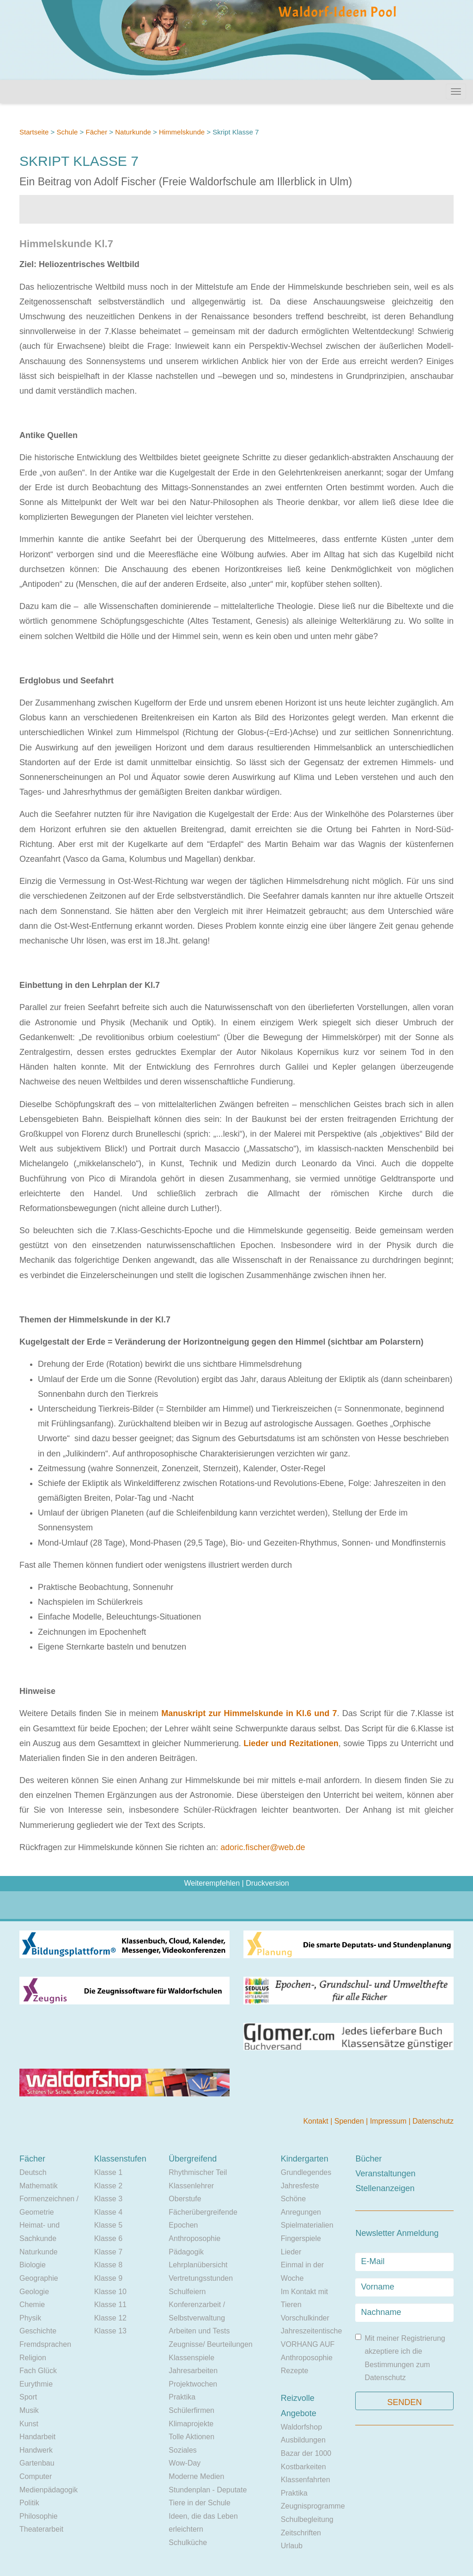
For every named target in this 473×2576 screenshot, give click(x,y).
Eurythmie (36, 2384)
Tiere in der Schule (199, 2503)
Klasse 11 (110, 2304)
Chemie (32, 2304)
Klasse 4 (108, 2212)
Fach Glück (38, 2371)
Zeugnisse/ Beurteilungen (210, 2344)
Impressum (389, 2121)
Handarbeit (37, 2437)
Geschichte (37, 2331)
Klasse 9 (108, 2278)
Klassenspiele (191, 2358)
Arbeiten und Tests (199, 2331)
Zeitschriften (301, 2533)
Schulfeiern (187, 2292)
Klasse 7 (108, 2252)
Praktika (182, 2397)
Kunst (28, 2424)
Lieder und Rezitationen (290, 1743)
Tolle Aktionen (191, 2437)
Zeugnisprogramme (313, 2506)
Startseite (34, 132)
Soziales (182, 2450)
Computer (35, 2476)
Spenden (350, 2121)
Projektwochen (193, 2384)
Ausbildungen (303, 2440)
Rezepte (295, 2371)
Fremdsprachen (45, 2344)
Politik (29, 2503)
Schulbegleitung (307, 2519)
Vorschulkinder (305, 2318)
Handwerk (36, 2450)
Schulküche (188, 2542)
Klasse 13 (110, 2331)
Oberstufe (185, 2199)
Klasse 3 (108, 2199)
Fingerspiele (301, 2238)
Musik (29, 2410)
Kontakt (316, 2121)
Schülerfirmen (191, 2410)
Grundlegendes (306, 2172)
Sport (28, 2397)
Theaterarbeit (41, 2529)
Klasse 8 (108, 2265)
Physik (30, 2318)
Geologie (34, 2292)
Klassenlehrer (191, 2186)
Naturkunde (133, 132)
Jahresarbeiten (193, 2371)
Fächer (96, 132)
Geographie (38, 2278)
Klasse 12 (110, 2318)
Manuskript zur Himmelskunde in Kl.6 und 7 (249, 1713)
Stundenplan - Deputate (208, 2490)
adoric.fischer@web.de (262, 1847)
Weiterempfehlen (212, 1883)
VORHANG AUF (307, 2344)
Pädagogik (186, 2252)
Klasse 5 (108, 2225)
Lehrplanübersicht (198, 2265)
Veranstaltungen (385, 2173)
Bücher (368, 2158)
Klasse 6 (108, 2238)
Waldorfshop (301, 2427)
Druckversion (267, 1883)
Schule (67, 132)
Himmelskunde (182, 132)
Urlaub (292, 2546)
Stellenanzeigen (384, 2188)
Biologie (32, 2265)
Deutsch (33, 2172)
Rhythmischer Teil (198, 2172)
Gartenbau (37, 2463)
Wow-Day (184, 2463)
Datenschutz (433, 2121)
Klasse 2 (108, 2186)
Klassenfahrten (305, 2480)
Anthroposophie (194, 2238)
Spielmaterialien (307, 2225)
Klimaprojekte (191, 2424)
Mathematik (38, 2186)
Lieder (291, 2252)
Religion (32, 2358)
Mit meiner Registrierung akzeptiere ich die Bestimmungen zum (400, 2358)
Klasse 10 (110, 2292)
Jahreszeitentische (311, 2331)
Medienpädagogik (48, 2490)
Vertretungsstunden (201, 2278)
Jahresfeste (300, 2186)
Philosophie (38, 2516)
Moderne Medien (196, 2476)
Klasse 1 (108, 2172)
